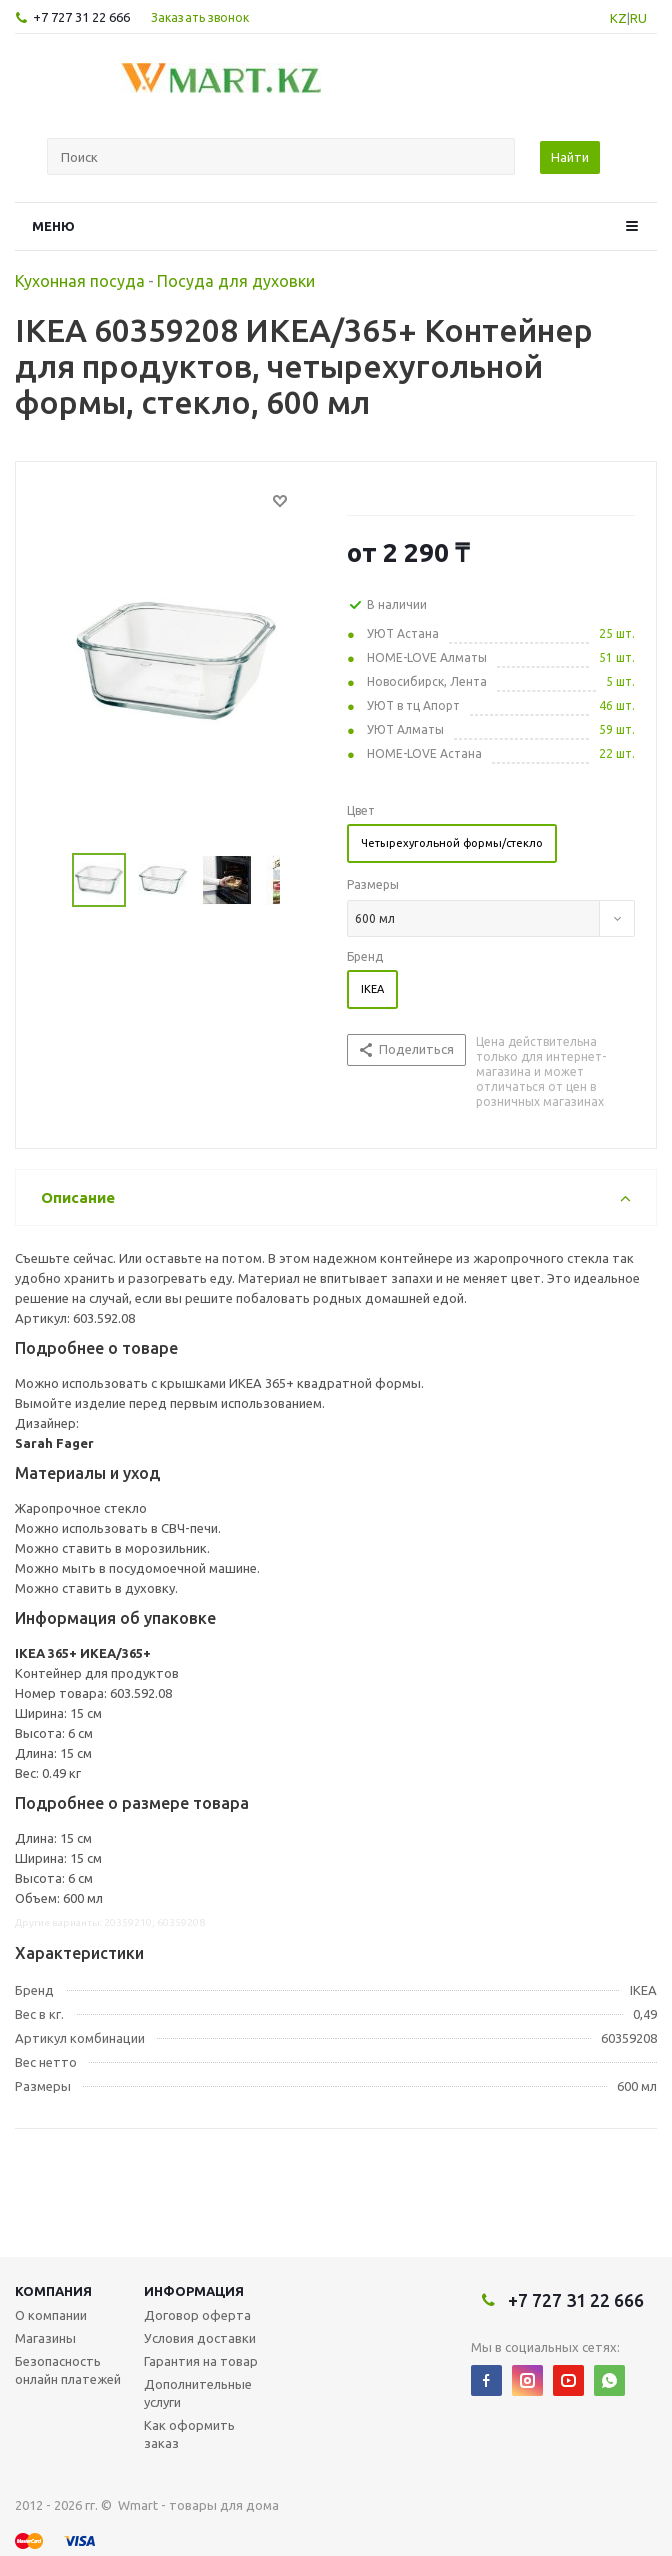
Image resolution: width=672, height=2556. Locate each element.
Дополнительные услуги (198, 2393)
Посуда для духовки (236, 281)
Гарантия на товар (201, 2361)
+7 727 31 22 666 (81, 17)
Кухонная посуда (80, 281)
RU (638, 18)
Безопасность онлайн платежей (68, 2370)
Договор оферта (197, 2315)
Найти (570, 157)
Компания (53, 2291)
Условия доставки (200, 2338)
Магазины (45, 2338)
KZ (618, 18)
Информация (194, 2291)
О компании (51, 2315)
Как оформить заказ (189, 2434)
